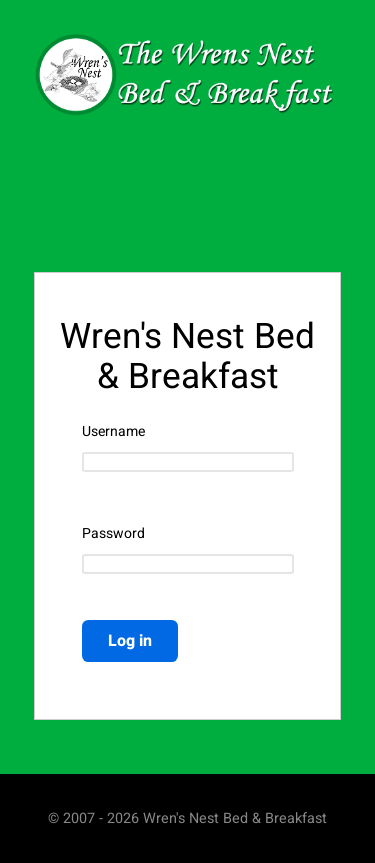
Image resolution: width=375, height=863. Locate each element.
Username (113, 432)
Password (113, 534)
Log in (130, 641)
